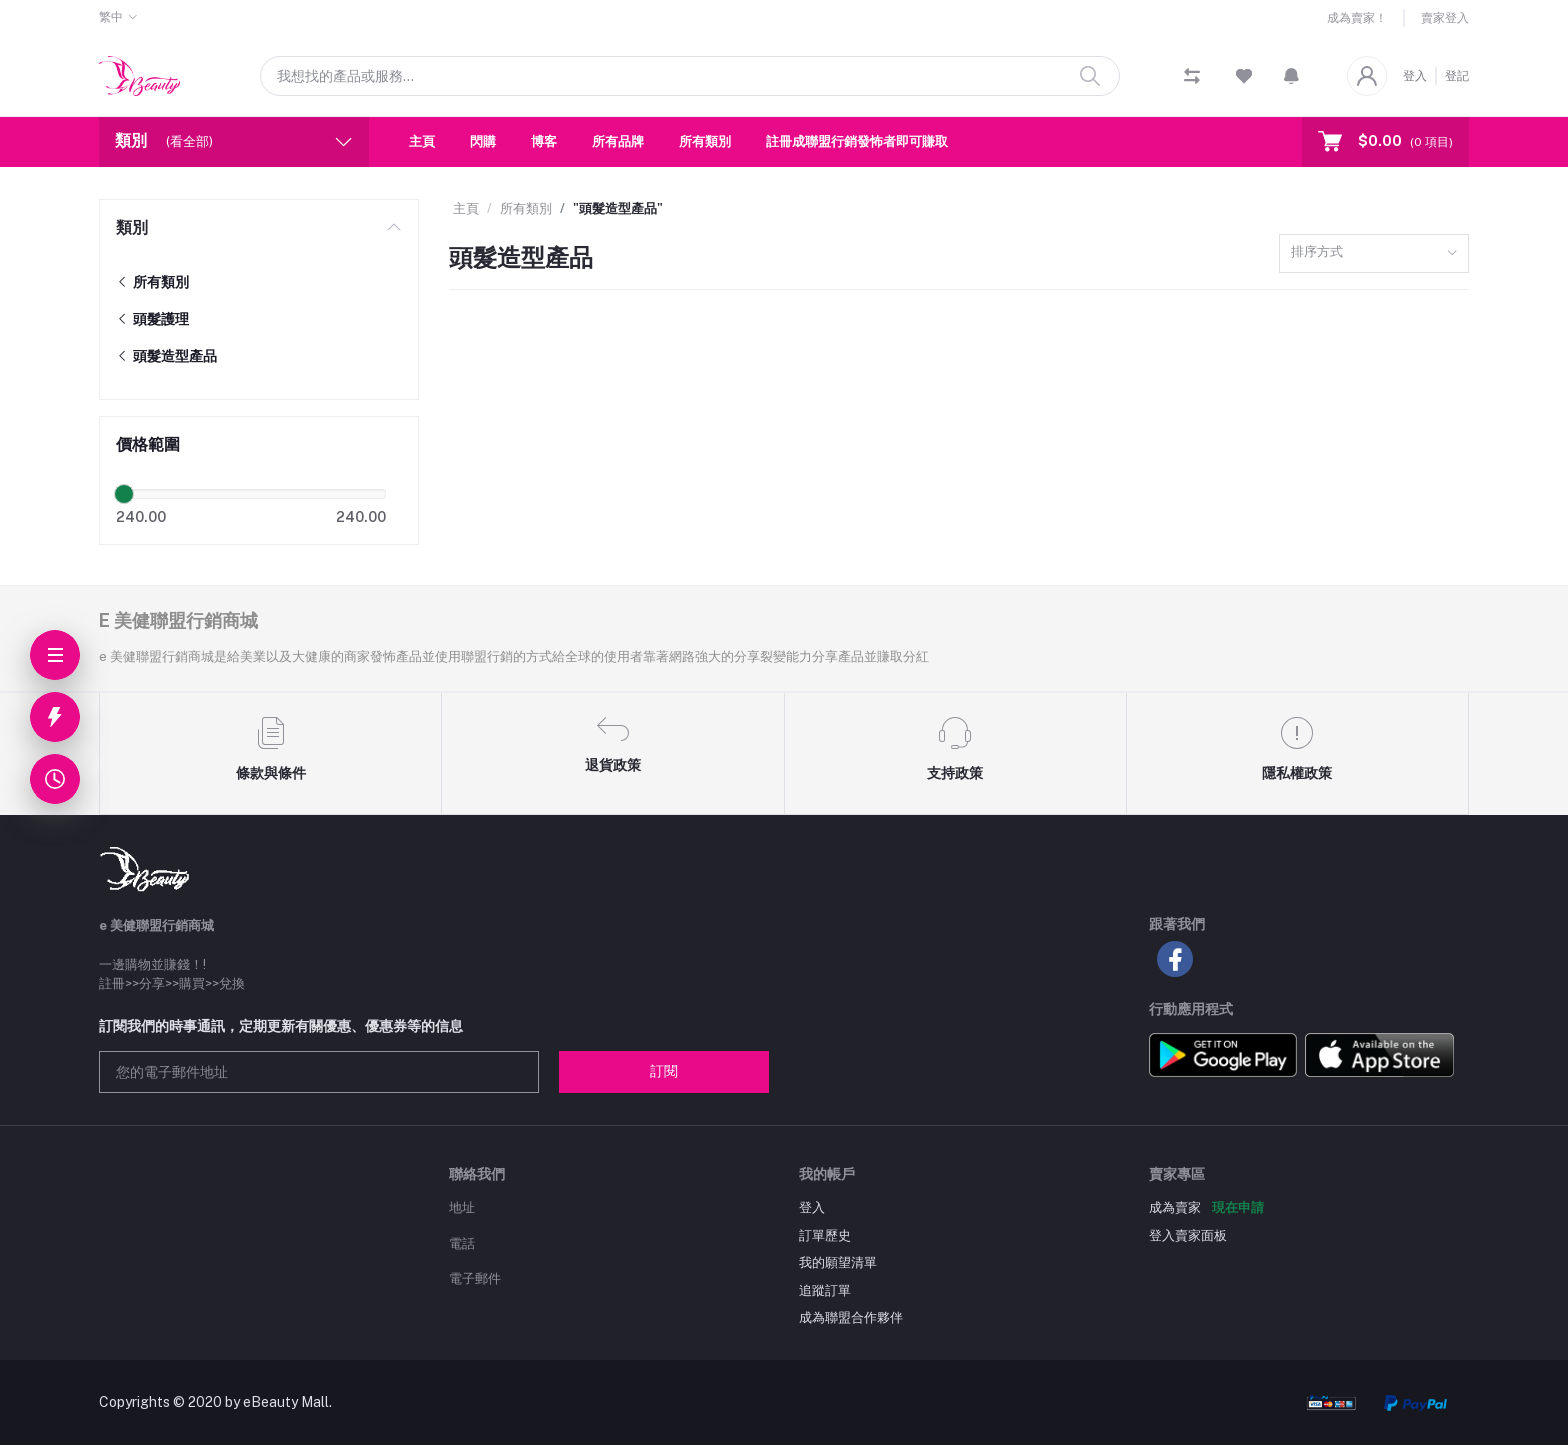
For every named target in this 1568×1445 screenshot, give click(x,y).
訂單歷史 (825, 1235)
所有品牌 (618, 141)
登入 (1415, 76)
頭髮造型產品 (166, 356)
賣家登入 (1445, 18)
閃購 (483, 141)
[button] (1291, 76)
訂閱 (664, 1071)
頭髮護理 (152, 319)
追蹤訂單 (825, 1290)
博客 (544, 141)
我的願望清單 (838, 1262)
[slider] (124, 494)
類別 (132, 227)
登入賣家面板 (1188, 1235)
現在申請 (1238, 1207)
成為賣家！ (1357, 18)
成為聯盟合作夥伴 (851, 1317)
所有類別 (705, 141)
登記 (1457, 76)
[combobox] (1374, 253)
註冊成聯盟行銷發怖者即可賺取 (857, 141)
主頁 (422, 141)
